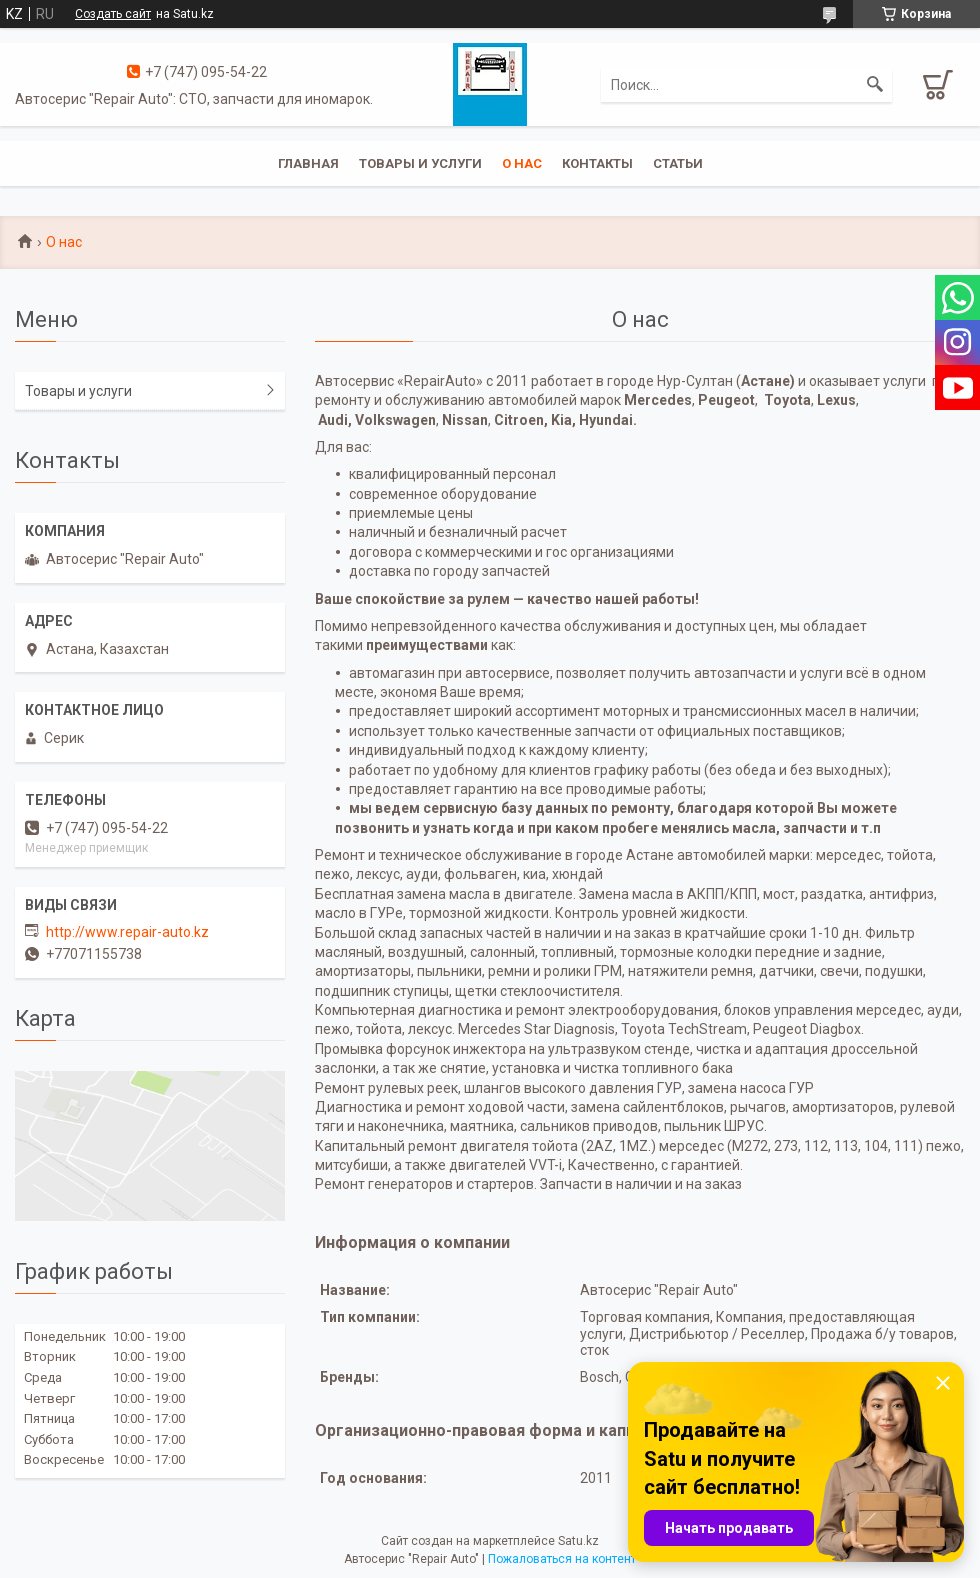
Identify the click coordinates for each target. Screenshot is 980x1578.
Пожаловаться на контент (562, 1559)
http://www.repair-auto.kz (127, 932)
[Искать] (875, 85)
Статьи (678, 163)
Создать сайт (113, 14)
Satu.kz (578, 1541)
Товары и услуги (420, 163)
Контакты (597, 163)
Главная (308, 163)
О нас (522, 163)
